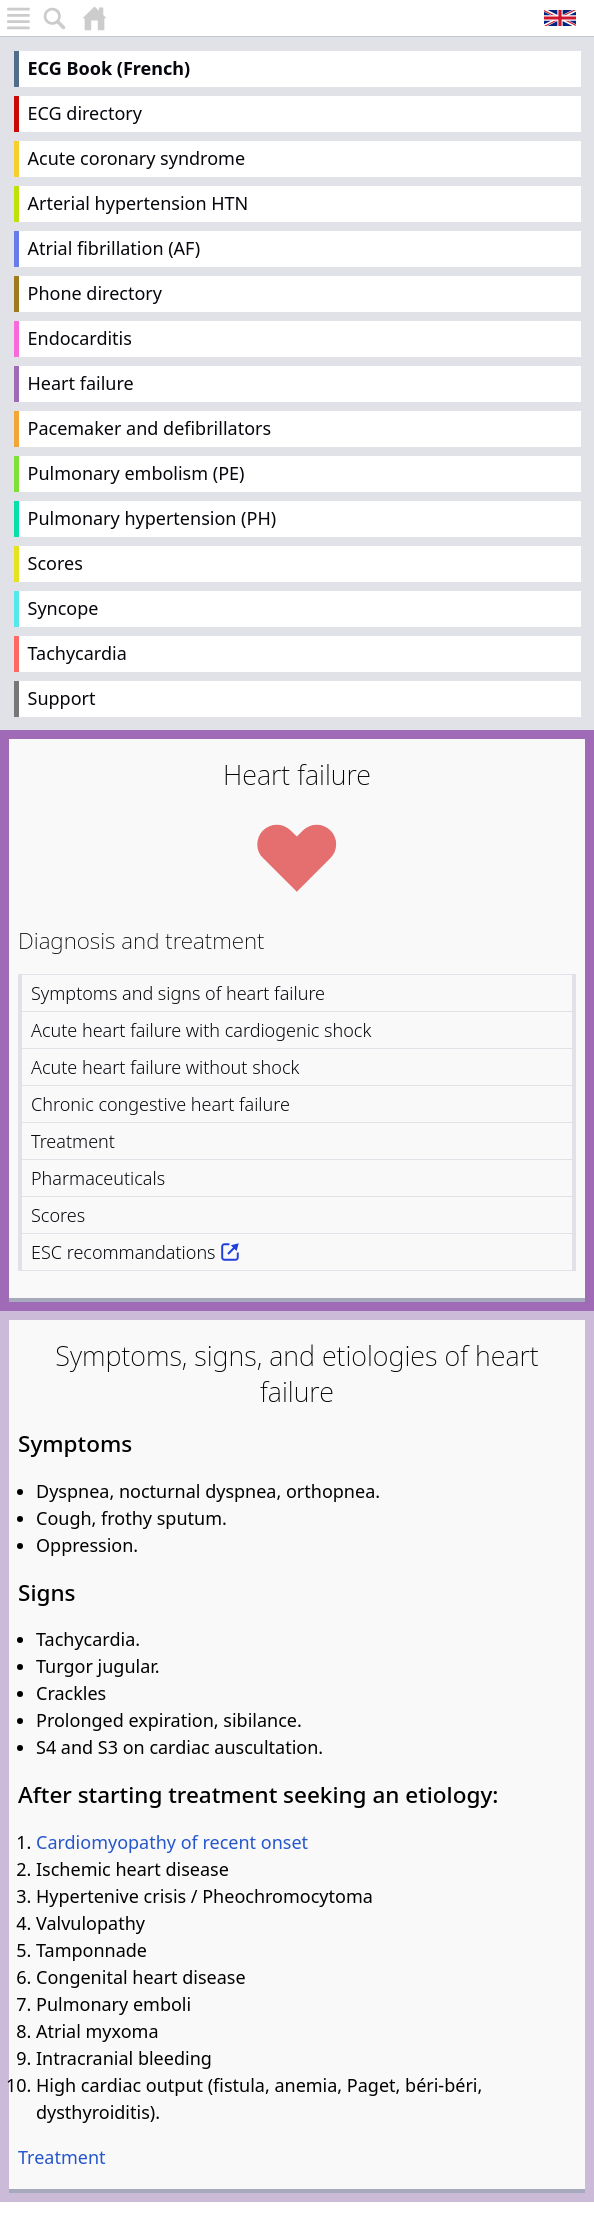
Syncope (63, 608)
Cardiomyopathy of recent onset (172, 1842)
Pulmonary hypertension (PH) (152, 518)
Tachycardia (77, 653)
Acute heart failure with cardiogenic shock (201, 1030)
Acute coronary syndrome (137, 158)
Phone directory (95, 293)
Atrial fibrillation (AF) (114, 248)
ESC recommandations (123, 1252)
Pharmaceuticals (98, 1178)
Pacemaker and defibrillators (150, 428)
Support (62, 698)
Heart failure (81, 383)
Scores (55, 563)
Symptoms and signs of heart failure (178, 993)
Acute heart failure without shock (165, 1067)
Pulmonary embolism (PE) (136, 473)
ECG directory (85, 113)
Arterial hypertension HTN (138, 203)
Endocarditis (80, 338)
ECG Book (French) (109, 68)
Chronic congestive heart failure (160, 1104)
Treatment (73, 1141)
